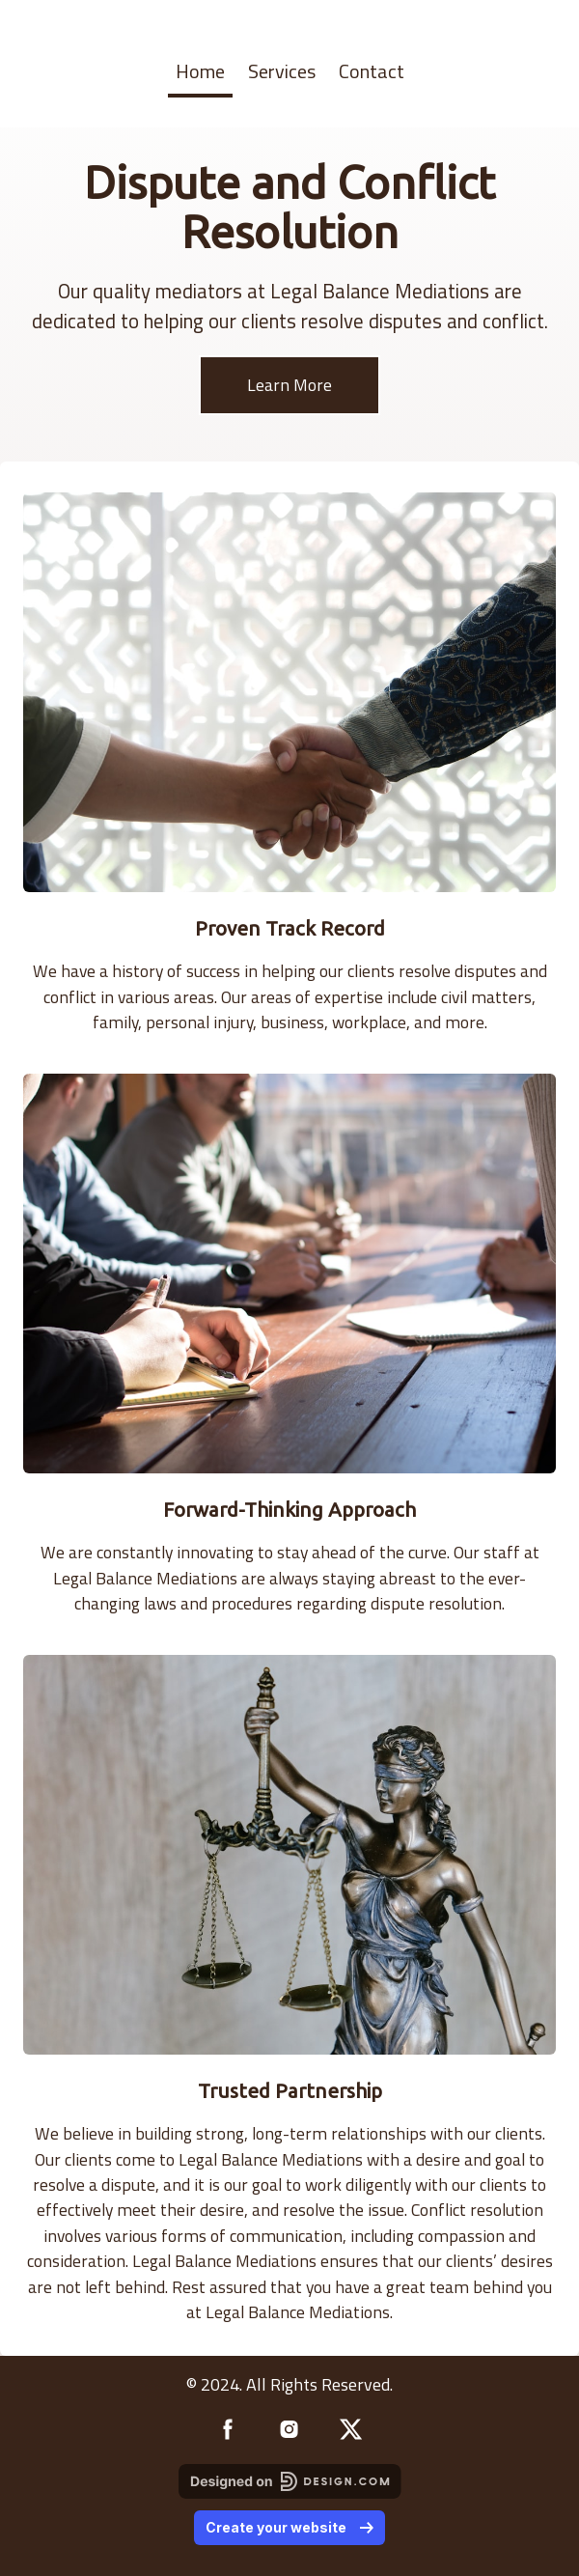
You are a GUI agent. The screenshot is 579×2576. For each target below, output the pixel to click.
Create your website (289, 2527)
